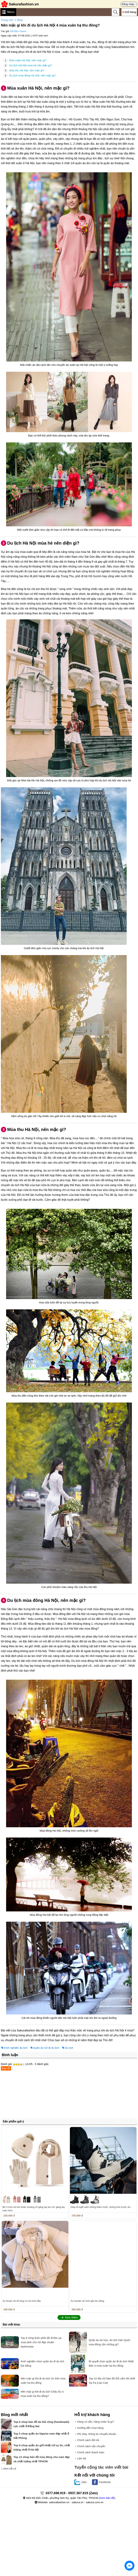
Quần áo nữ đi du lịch (46, 2047)
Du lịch (69, 2047)
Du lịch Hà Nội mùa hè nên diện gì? (28, 65)
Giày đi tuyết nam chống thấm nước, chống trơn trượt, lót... (101, 2207)
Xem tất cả (9, 2468)
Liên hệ (81, 2458)
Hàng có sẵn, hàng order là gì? (95, 2421)
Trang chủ (7, 19)
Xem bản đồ (107, 2497)
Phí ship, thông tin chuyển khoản (96, 2433)
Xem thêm (71, 2317)
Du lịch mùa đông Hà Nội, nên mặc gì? (30, 75)
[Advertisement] (69, 2096)
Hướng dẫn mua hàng (90, 2427)
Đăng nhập (128, 4)
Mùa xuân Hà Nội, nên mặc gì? (25, 60)
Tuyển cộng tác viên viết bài (101, 2467)
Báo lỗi (6, 2068)
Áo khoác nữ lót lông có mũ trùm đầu (22, 2301)
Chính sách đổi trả (88, 2440)
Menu (10, 12)
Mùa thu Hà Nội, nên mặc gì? (24, 70)
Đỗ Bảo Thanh (18, 31)
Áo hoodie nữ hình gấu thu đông (87, 2301)
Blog (20, 19)
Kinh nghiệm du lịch (15, 2047)
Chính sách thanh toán (90, 2452)
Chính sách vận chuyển (91, 2446)
